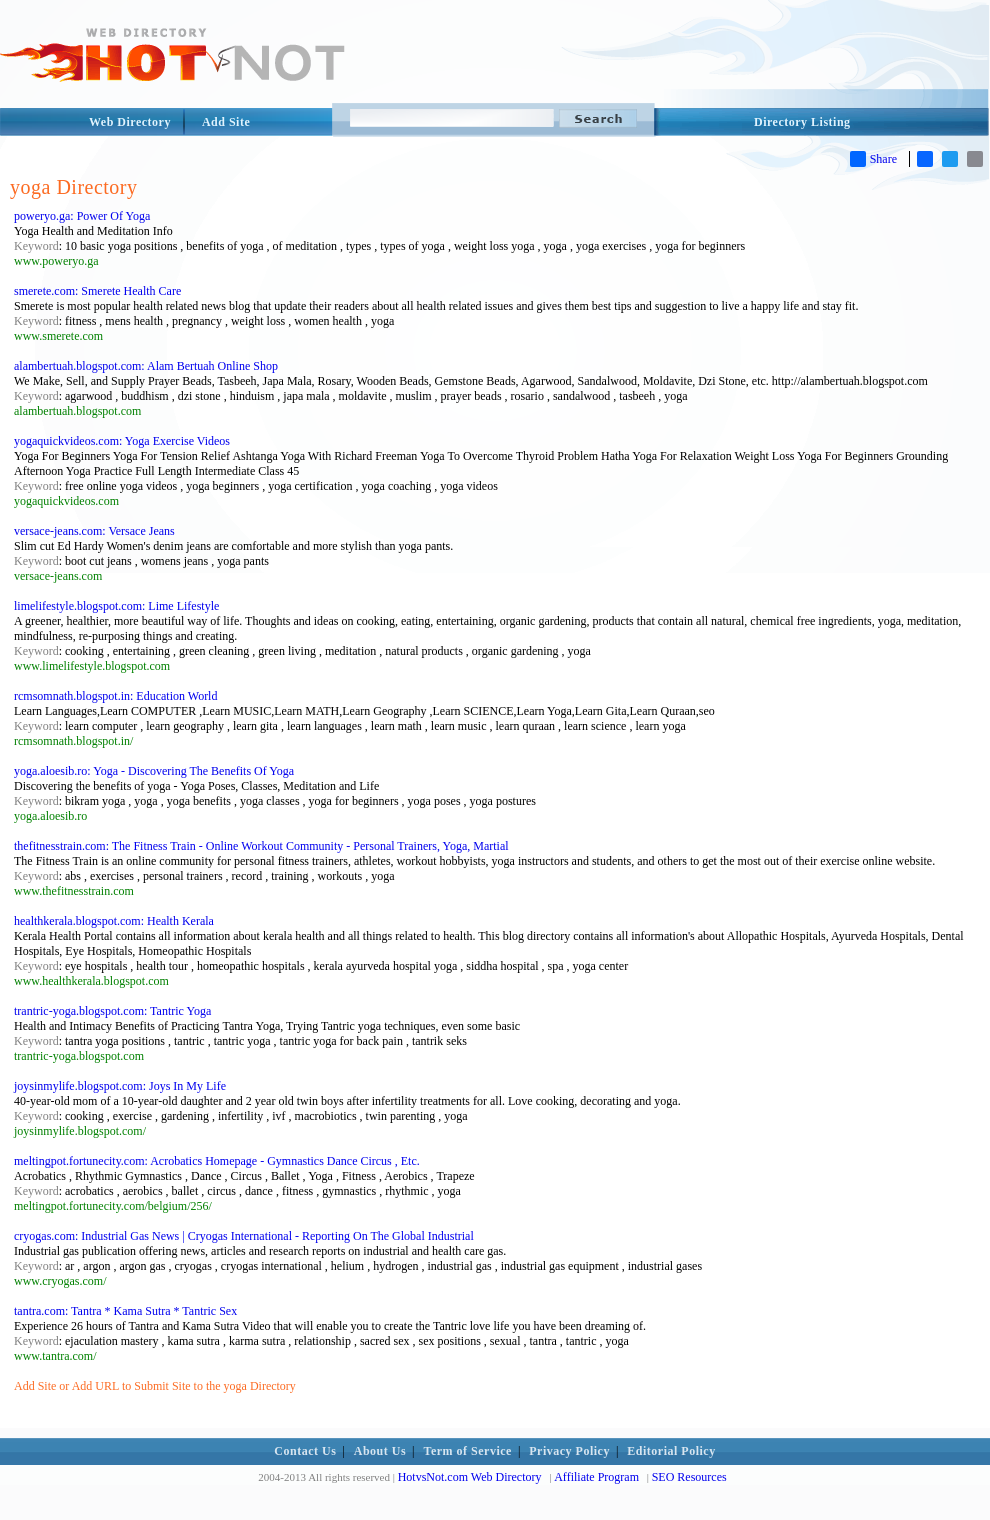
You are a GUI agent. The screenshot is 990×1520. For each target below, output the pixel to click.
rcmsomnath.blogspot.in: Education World (115, 696)
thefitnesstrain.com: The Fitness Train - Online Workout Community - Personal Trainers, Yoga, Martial (261, 846)
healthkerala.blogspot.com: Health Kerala (114, 921)
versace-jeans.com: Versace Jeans (94, 531)
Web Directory (130, 122)
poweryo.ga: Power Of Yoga (82, 216)
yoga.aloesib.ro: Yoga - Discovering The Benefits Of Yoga (154, 771)
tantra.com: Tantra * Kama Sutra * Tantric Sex (125, 1311)
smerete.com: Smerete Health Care (97, 291)
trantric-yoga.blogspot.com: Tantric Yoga (112, 1011)
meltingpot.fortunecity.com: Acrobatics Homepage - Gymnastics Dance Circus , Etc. (217, 1161)
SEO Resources (689, 1477)
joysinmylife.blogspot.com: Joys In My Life (120, 1086)
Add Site (226, 122)
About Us (380, 1451)
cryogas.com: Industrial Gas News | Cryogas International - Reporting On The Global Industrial (244, 1236)
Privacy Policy (569, 1451)
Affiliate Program (596, 1477)
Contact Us (305, 1451)
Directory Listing (802, 122)
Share (873, 159)
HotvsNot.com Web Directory (470, 1477)
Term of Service (468, 1451)
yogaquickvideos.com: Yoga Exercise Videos (122, 441)
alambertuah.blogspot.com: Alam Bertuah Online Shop (146, 366)
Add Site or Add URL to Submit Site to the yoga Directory (155, 1386)
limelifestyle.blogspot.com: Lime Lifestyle (116, 606)
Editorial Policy (671, 1451)
